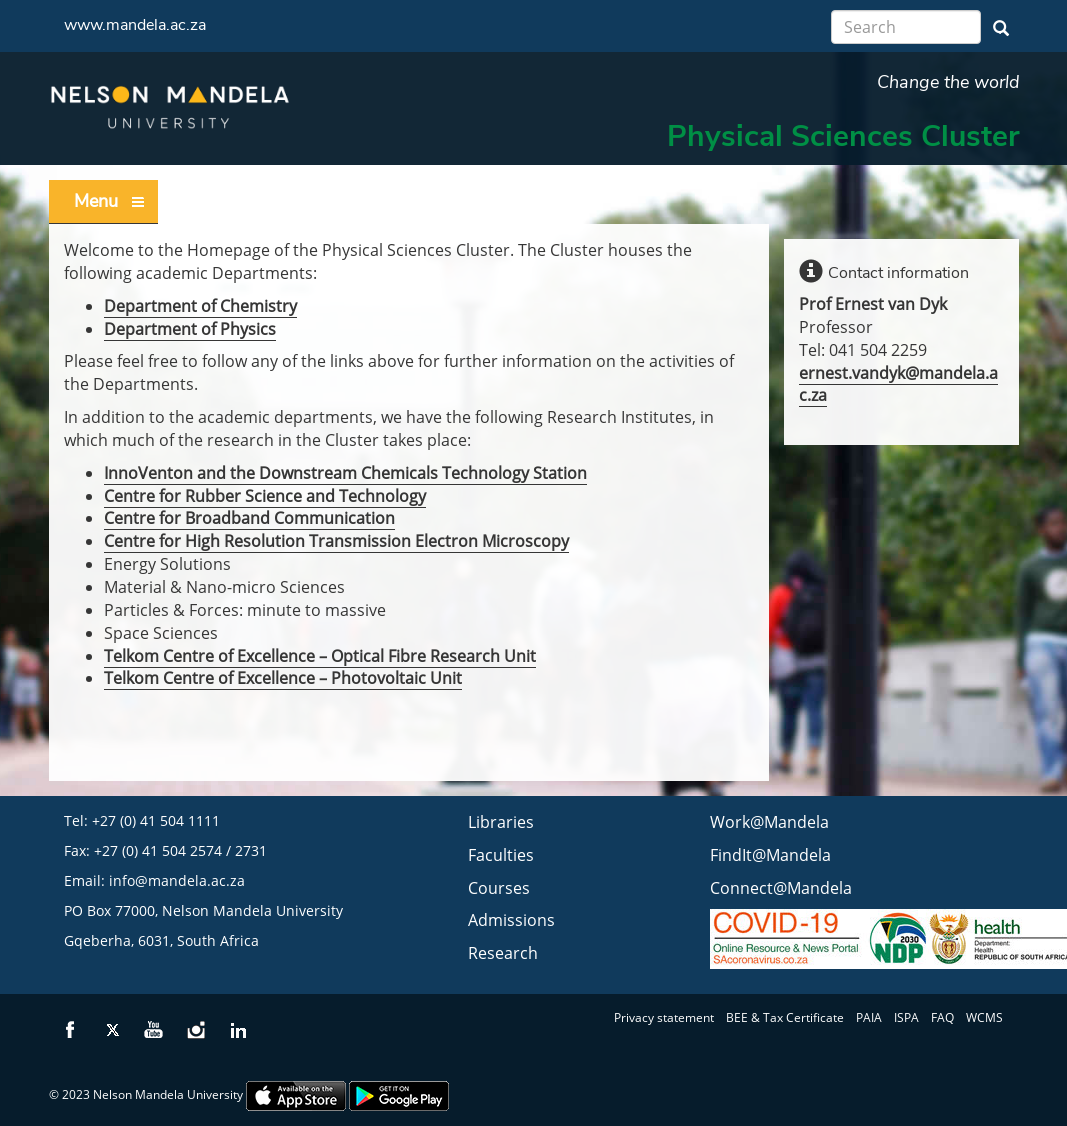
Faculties (501, 855)
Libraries (501, 822)
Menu (110, 201)
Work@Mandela (769, 822)
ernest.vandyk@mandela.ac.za (898, 384)
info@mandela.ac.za (177, 880)
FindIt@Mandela (770, 855)
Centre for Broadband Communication (249, 518)
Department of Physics (190, 329)
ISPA (906, 1017)
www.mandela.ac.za (135, 25)
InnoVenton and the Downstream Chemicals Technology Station (345, 473)
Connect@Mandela (781, 888)
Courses (499, 888)
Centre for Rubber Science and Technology (265, 496)
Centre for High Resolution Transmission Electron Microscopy (336, 541)
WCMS (984, 1017)
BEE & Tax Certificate (785, 1017)
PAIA (869, 1017)
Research (503, 953)
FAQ (942, 1017)
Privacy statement (664, 1017)
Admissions (511, 920)
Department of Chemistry (200, 306)
